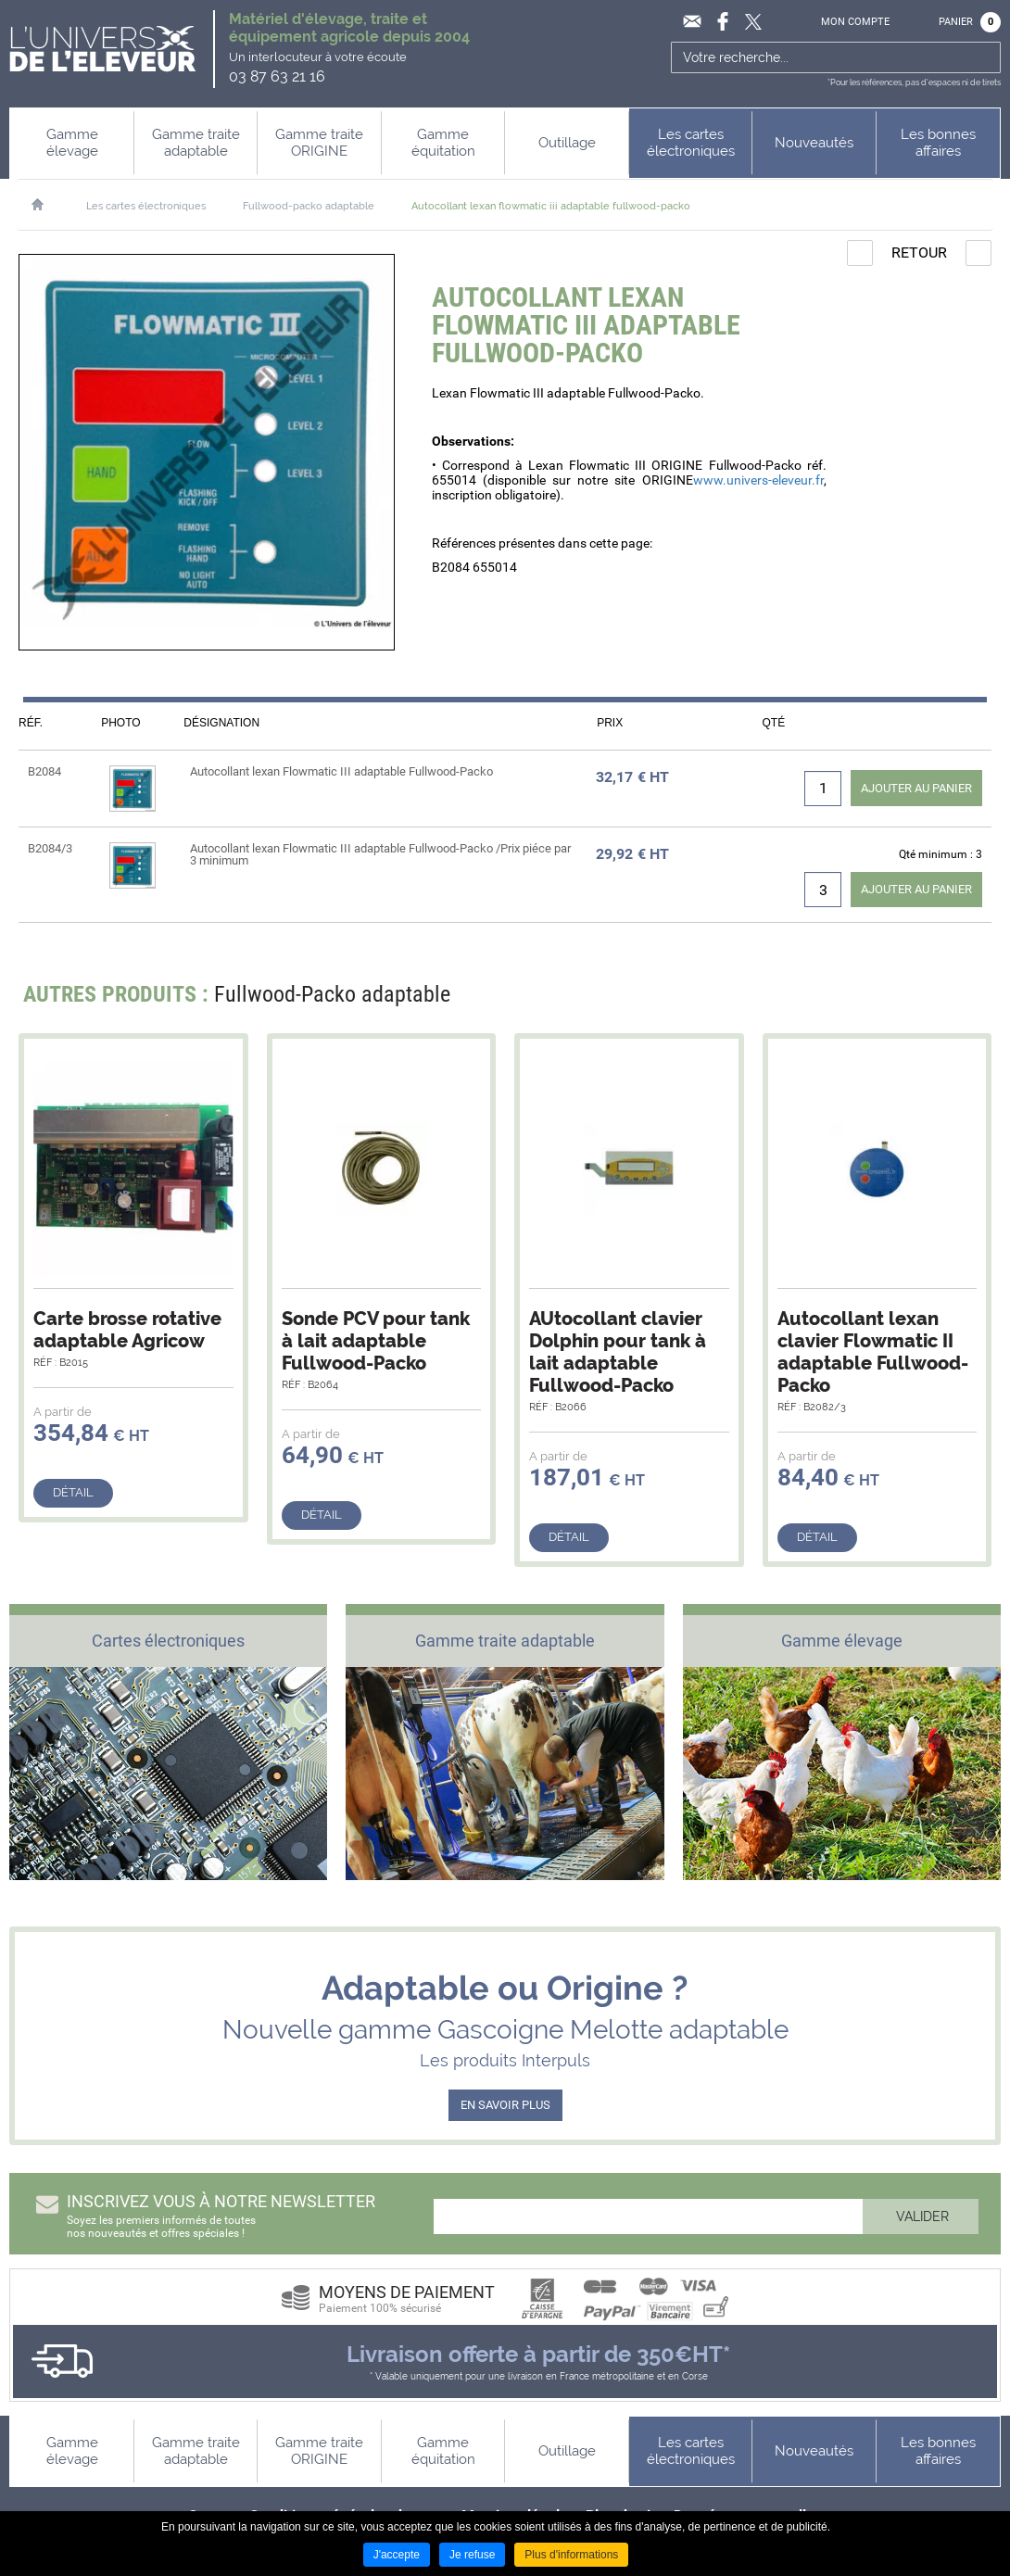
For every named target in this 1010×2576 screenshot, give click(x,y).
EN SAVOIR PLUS (505, 2105)
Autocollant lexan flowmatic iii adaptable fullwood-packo (550, 206)
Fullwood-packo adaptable (308, 206)
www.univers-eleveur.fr (758, 480)
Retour (919, 252)
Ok (984, 57)
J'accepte (396, 2554)
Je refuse (472, 2554)
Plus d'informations (571, 2554)
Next (966, 999)
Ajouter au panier (916, 788)
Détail (73, 1492)
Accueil (47, 204)
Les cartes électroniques (146, 206)
